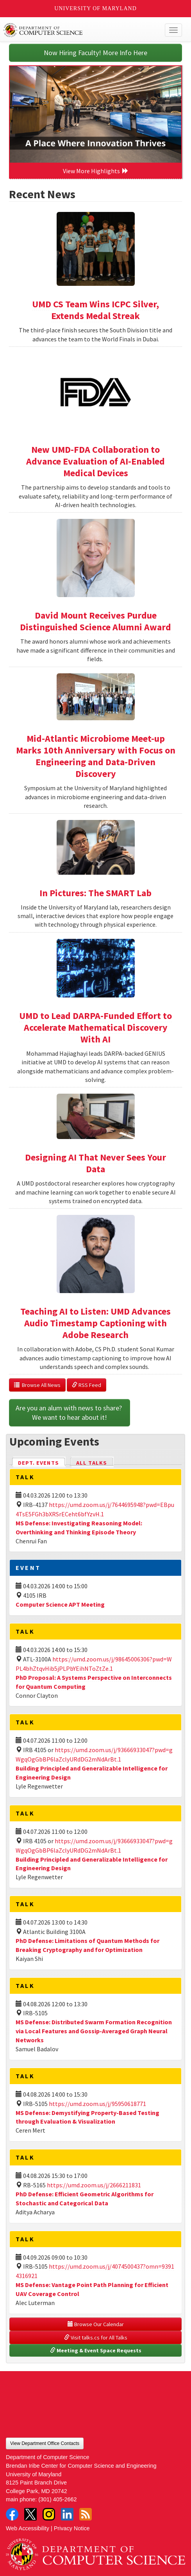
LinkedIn (67, 2514)
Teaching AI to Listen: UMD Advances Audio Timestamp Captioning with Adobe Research (95, 1323)
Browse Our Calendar (96, 2324)
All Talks (91, 1462)
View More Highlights (96, 171)
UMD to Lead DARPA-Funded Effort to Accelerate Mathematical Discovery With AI (95, 1027)
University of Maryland (95, 8)
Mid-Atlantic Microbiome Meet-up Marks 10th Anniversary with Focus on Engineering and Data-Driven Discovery (95, 756)
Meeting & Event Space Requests (95, 2350)
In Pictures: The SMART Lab (95, 893)
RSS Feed (86, 1384)
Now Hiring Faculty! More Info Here (95, 52)
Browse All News (37, 1384)
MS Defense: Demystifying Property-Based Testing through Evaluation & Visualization (87, 2117)
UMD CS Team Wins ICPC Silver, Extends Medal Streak (95, 310)
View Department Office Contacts (44, 2443)
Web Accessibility (27, 2528)
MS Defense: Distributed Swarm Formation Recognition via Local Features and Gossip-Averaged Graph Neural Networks (94, 2031)
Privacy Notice (72, 2528)
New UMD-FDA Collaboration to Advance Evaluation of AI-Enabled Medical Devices (95, 461)
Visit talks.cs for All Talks (95, 2337)
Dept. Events (42, 1462)
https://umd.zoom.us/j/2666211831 (94, 2185)
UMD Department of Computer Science (77, 30)
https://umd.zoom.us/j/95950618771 (97, 2104)
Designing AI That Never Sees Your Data (95, 1163)
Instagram (49, 2514)
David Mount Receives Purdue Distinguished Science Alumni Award (95, 621)
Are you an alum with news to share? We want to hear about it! (69, 1412)
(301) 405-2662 (57, 2499)
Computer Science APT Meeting (60, 1604)
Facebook (12, 2514)
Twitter (30, 2514)
